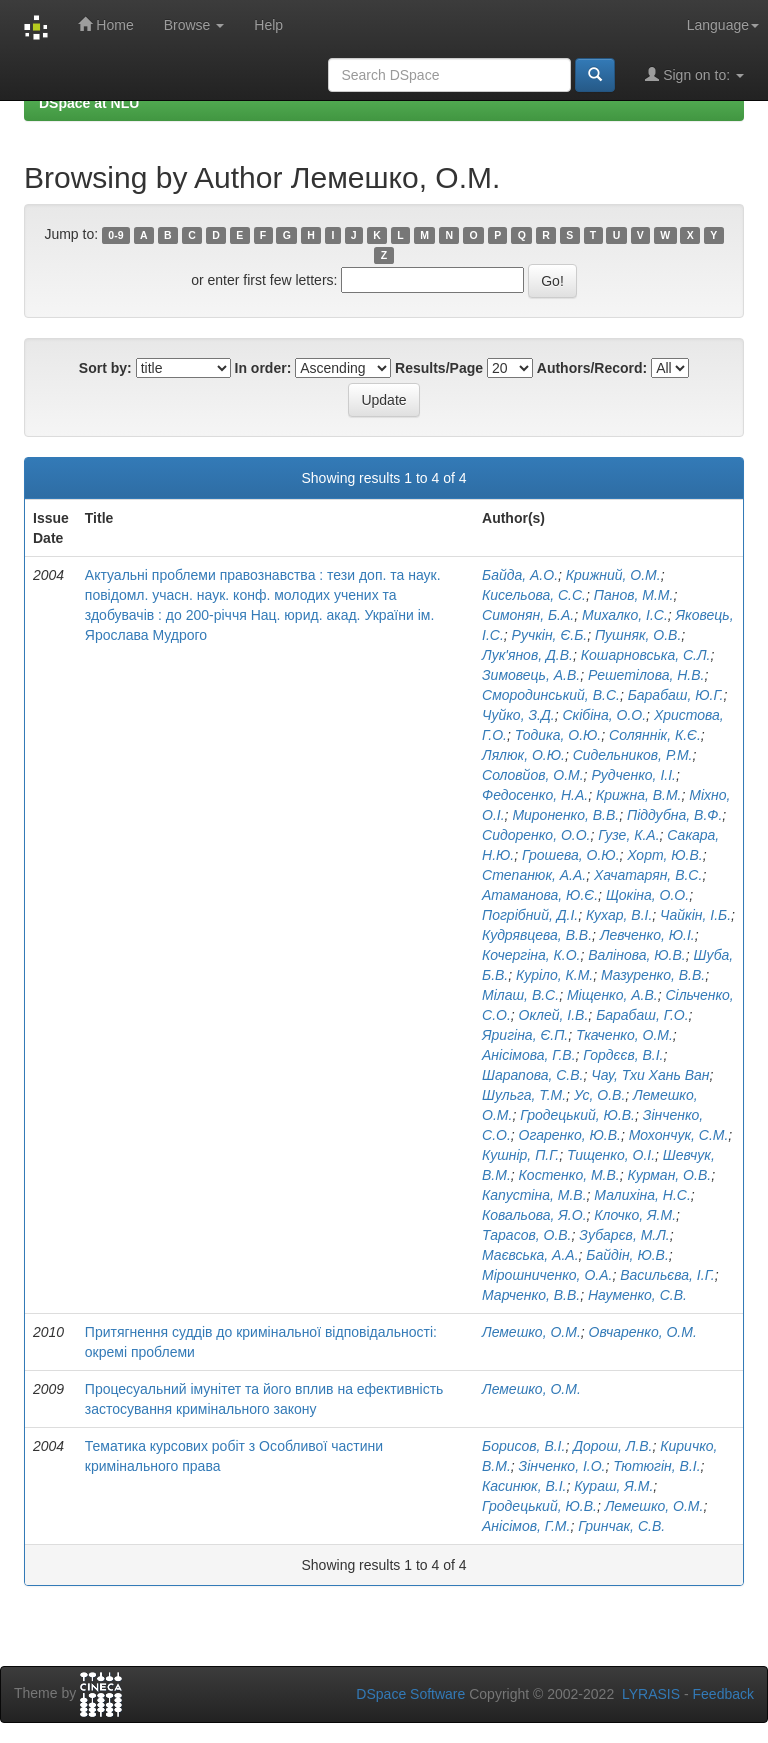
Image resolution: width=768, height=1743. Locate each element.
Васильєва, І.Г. (667, 1275)
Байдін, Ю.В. (627, 1255)
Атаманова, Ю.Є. (540, 895)
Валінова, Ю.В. (636, 955)
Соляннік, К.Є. (655, 735)
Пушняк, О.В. (638, 635)
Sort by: (105, 368)
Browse (194, 25)
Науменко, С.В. (637, 1295)
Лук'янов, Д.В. (527, 655)
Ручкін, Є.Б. (550, 635)
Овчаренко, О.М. (643, 1332)
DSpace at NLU (89, 103)
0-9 (115, 235)
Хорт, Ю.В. (664, 855)
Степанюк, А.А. (534, 875)
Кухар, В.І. (619, 915)
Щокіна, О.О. (647, 895)
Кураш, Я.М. (613, 1486)
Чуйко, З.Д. (518, 715)
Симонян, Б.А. (528, 615)
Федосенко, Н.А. (535, 795)
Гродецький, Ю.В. (577, 1115)
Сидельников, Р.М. (633, 755)
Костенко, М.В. (569, 1175)
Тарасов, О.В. (526, 1235)
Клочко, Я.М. (635, 1215)
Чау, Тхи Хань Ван (650, 1075)
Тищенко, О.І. (611, 1155)
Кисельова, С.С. (534, 595)
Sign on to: (694, 74)
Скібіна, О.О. (604, 715)
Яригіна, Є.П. (525, 1035)
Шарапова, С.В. (532, 1075)
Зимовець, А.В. (531, 675)
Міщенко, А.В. (612, 995)
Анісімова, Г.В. (529, 1055)
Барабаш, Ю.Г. (676, 695)
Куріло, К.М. (554, 975)
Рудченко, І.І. (633, 775)
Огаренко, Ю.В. (570, 1135)
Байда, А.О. (520, 575)
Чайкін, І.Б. (695, 915)
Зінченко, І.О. (562, 1466)
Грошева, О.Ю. (571, 855)
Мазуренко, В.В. (653, 975)
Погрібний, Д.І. (530, 915)
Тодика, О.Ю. (558, 735)
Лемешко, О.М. (531, 1332)
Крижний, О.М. (613, 575)
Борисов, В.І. (523, 1446)
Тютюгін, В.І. (656, 1466)
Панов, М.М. (634, 595)
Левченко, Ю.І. (647, 935)
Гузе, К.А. (628, 835)
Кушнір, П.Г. (520, 1155)
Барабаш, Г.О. (642, 1015)
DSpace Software (410, 1694)
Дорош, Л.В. (612, 1446)
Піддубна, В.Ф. (674, 815)
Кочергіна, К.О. (531, 955)
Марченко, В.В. (531, 1295)
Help (268, 25)
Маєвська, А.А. (530, 1255)
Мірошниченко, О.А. (547, 1275)
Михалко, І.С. (625, 615)
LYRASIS (651, 1694)
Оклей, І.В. (554, 1015)
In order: (263, 368)
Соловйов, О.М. (533, 775)
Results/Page (439, 368)
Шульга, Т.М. (524, 1095)
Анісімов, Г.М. (526, 1526)
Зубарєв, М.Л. (624, 1235)
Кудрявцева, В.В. (537, 935)
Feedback (723, 1694)
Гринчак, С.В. (621, 1526)
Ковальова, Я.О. (534, 1215)
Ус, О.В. (599, 1095)
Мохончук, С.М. (679, 1135)
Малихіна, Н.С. (642, 1195)
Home (105, 24)
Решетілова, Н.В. (646, 675)
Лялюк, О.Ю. (523, 755)
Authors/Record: (592, 368)
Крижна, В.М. (639, 795)
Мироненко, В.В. (565, 815)
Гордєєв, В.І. (623, 1055)
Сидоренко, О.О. (536, 835)
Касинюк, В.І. (524, 1486)
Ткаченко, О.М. (624, 1035)
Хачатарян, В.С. (648, 875)
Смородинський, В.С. (551, 695)
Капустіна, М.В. (534, 1195)
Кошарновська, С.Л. (646, 655)
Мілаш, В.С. (520, 995)
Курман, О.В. (670, 1175)
